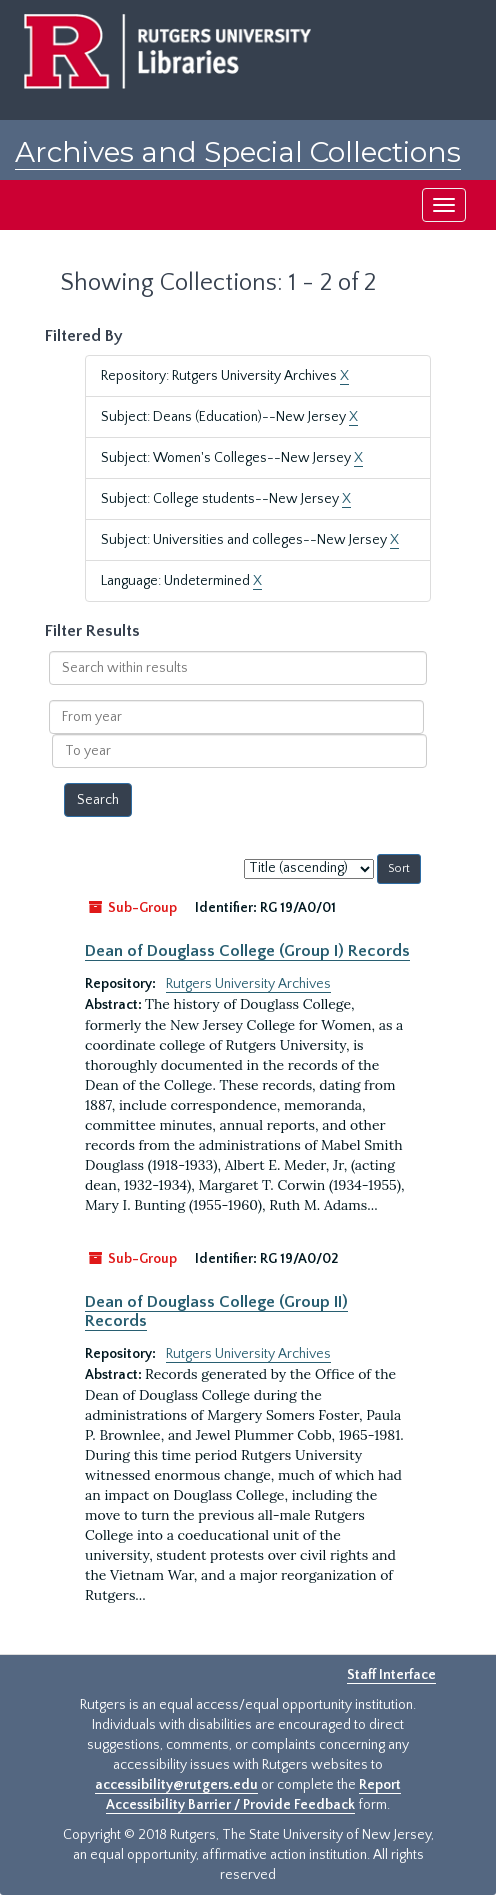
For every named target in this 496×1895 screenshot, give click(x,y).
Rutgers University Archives (248, 984)
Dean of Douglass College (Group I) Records (247, 951)
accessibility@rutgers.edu (176, 1785)
